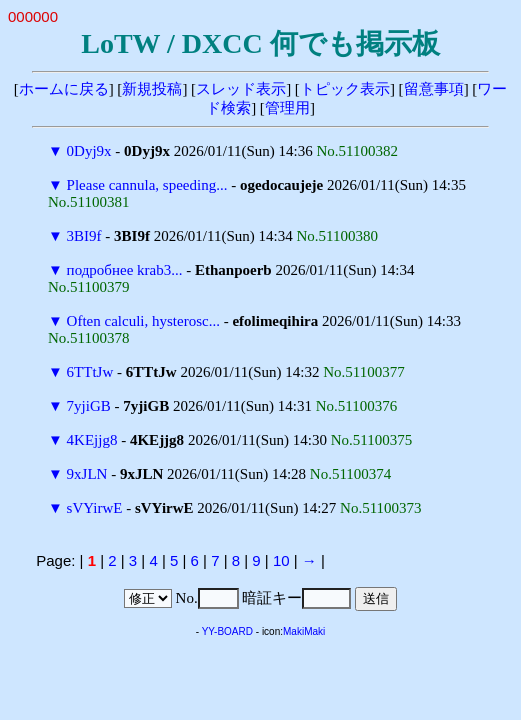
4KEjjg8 (92, 440)
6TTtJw (90, 372)
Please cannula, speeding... (147, 185)
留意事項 (434, 89)
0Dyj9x (89, 151)
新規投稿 (152, 89)
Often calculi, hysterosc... (143, 321)
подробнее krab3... (125, 270)
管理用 (287, 108)
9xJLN (87, 474)
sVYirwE (95, 508)
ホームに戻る (64, 89)
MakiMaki (304, 631)
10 (281, 560)
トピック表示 (345, 89)
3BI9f (84, 236)
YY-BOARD (227, 631)
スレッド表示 (241, 89)
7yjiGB (89, 406)
